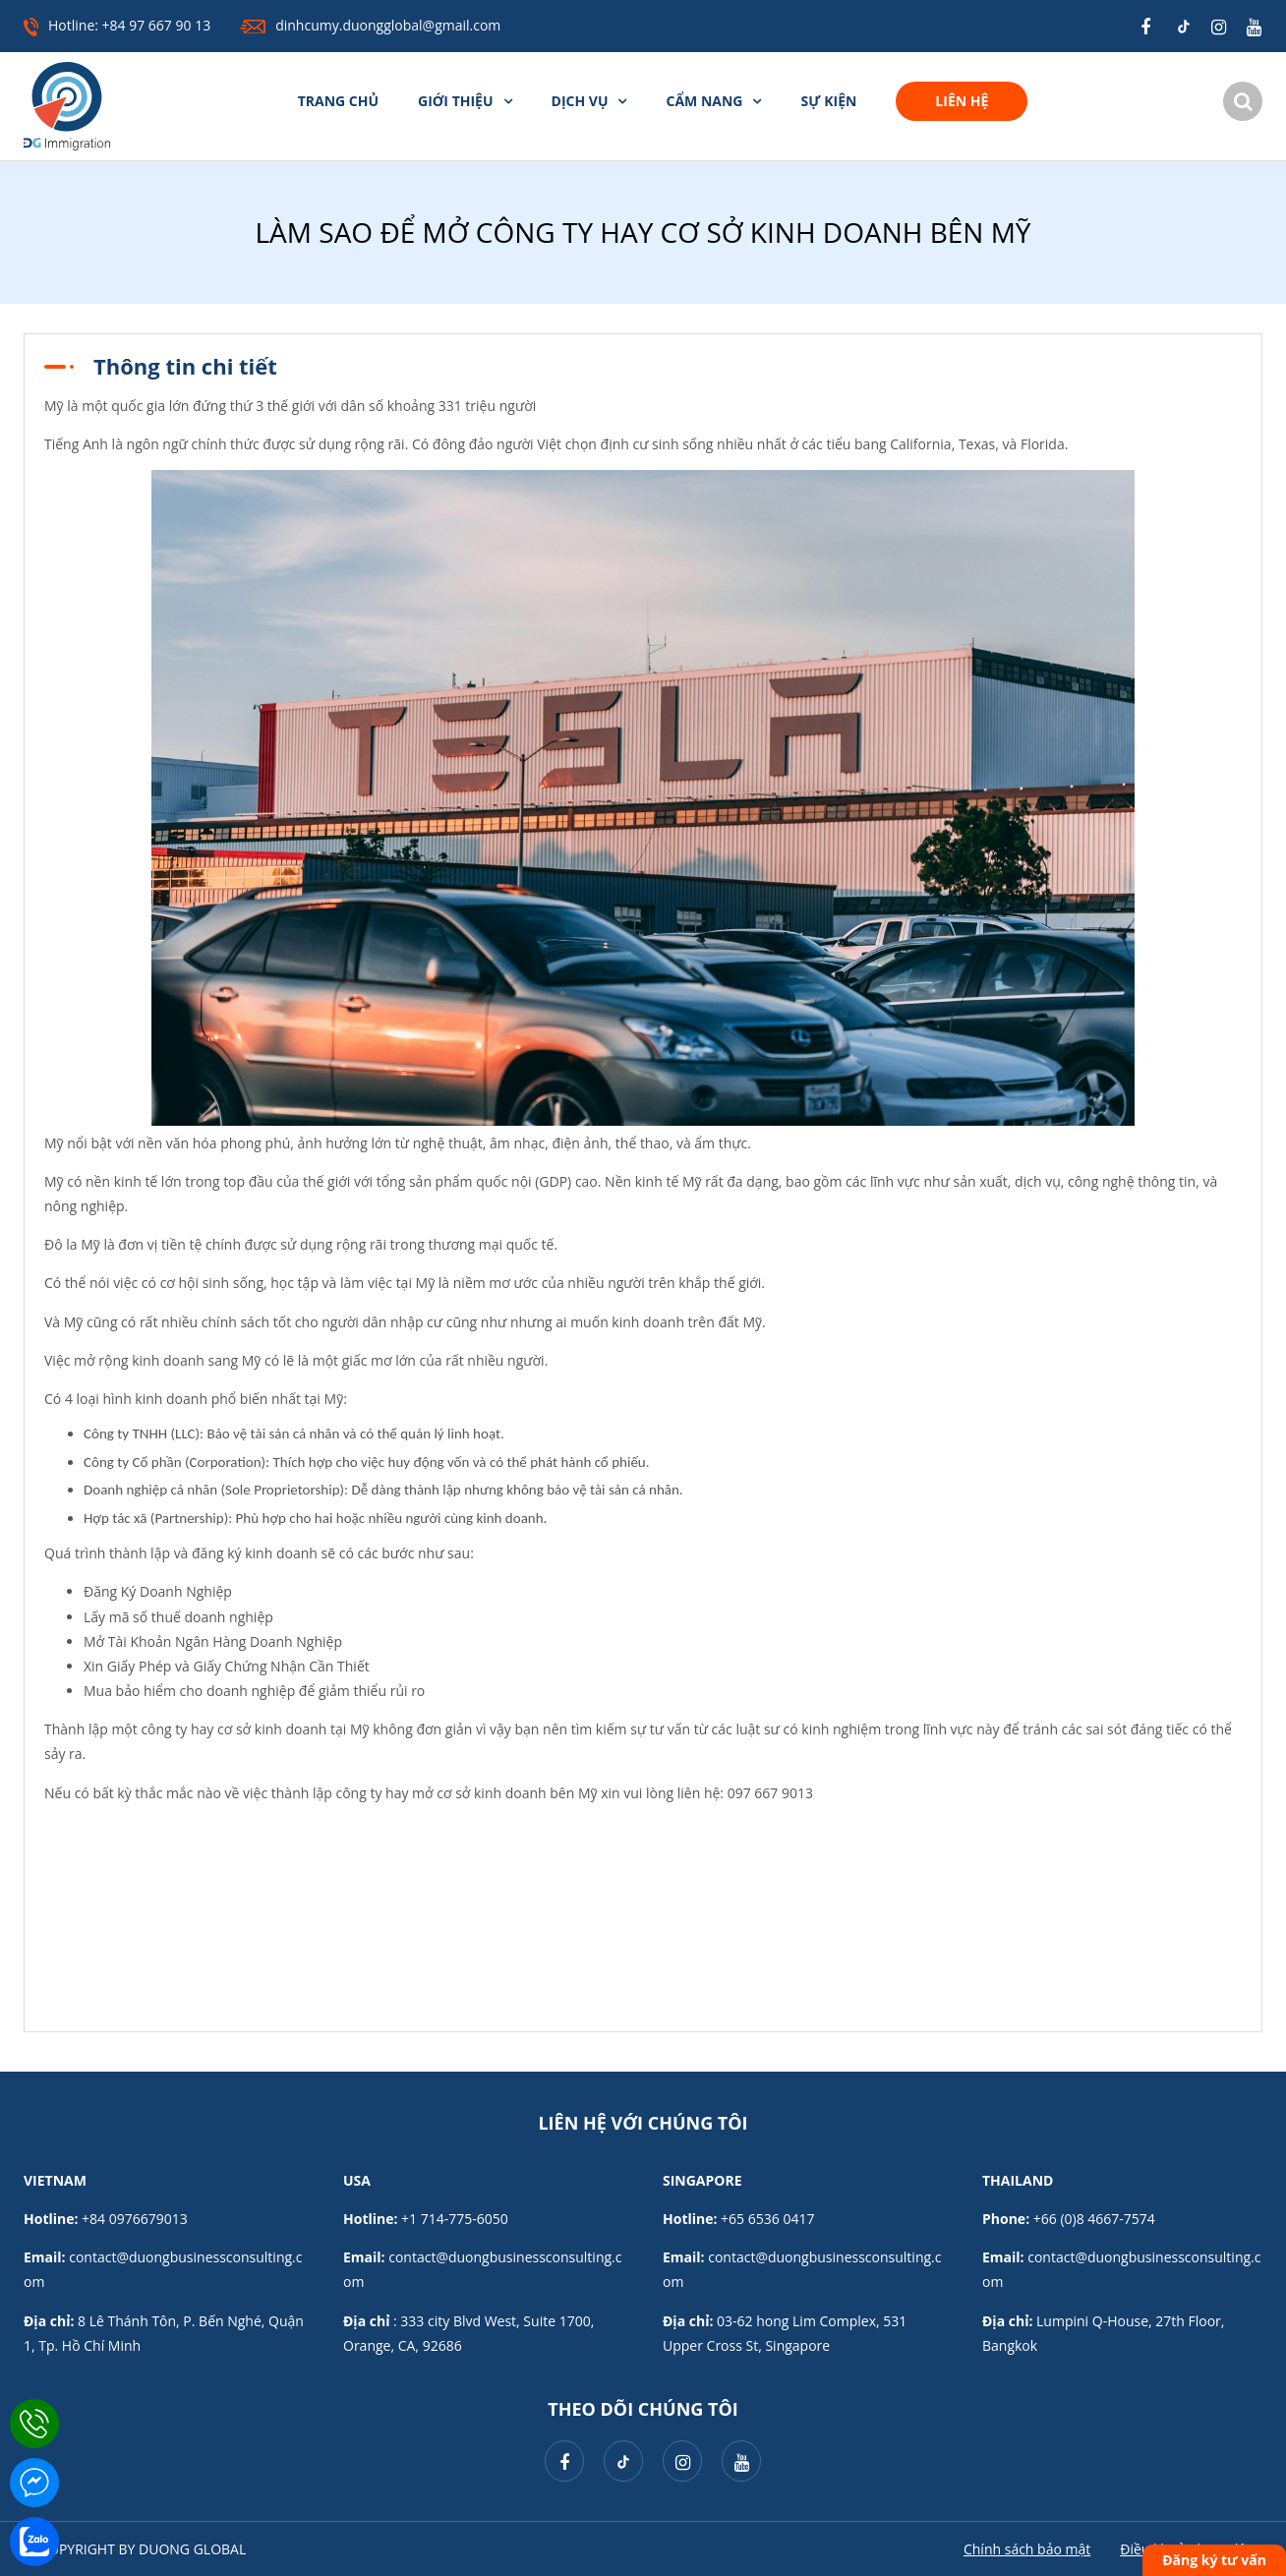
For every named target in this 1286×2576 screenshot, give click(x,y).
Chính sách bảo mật (1027, 2549)
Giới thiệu (455, 100)
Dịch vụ (580, 100)
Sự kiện (828, 100)
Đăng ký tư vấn (1214, 2559)
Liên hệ (961, 100)
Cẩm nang (704, 100)
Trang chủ (338, 100)
